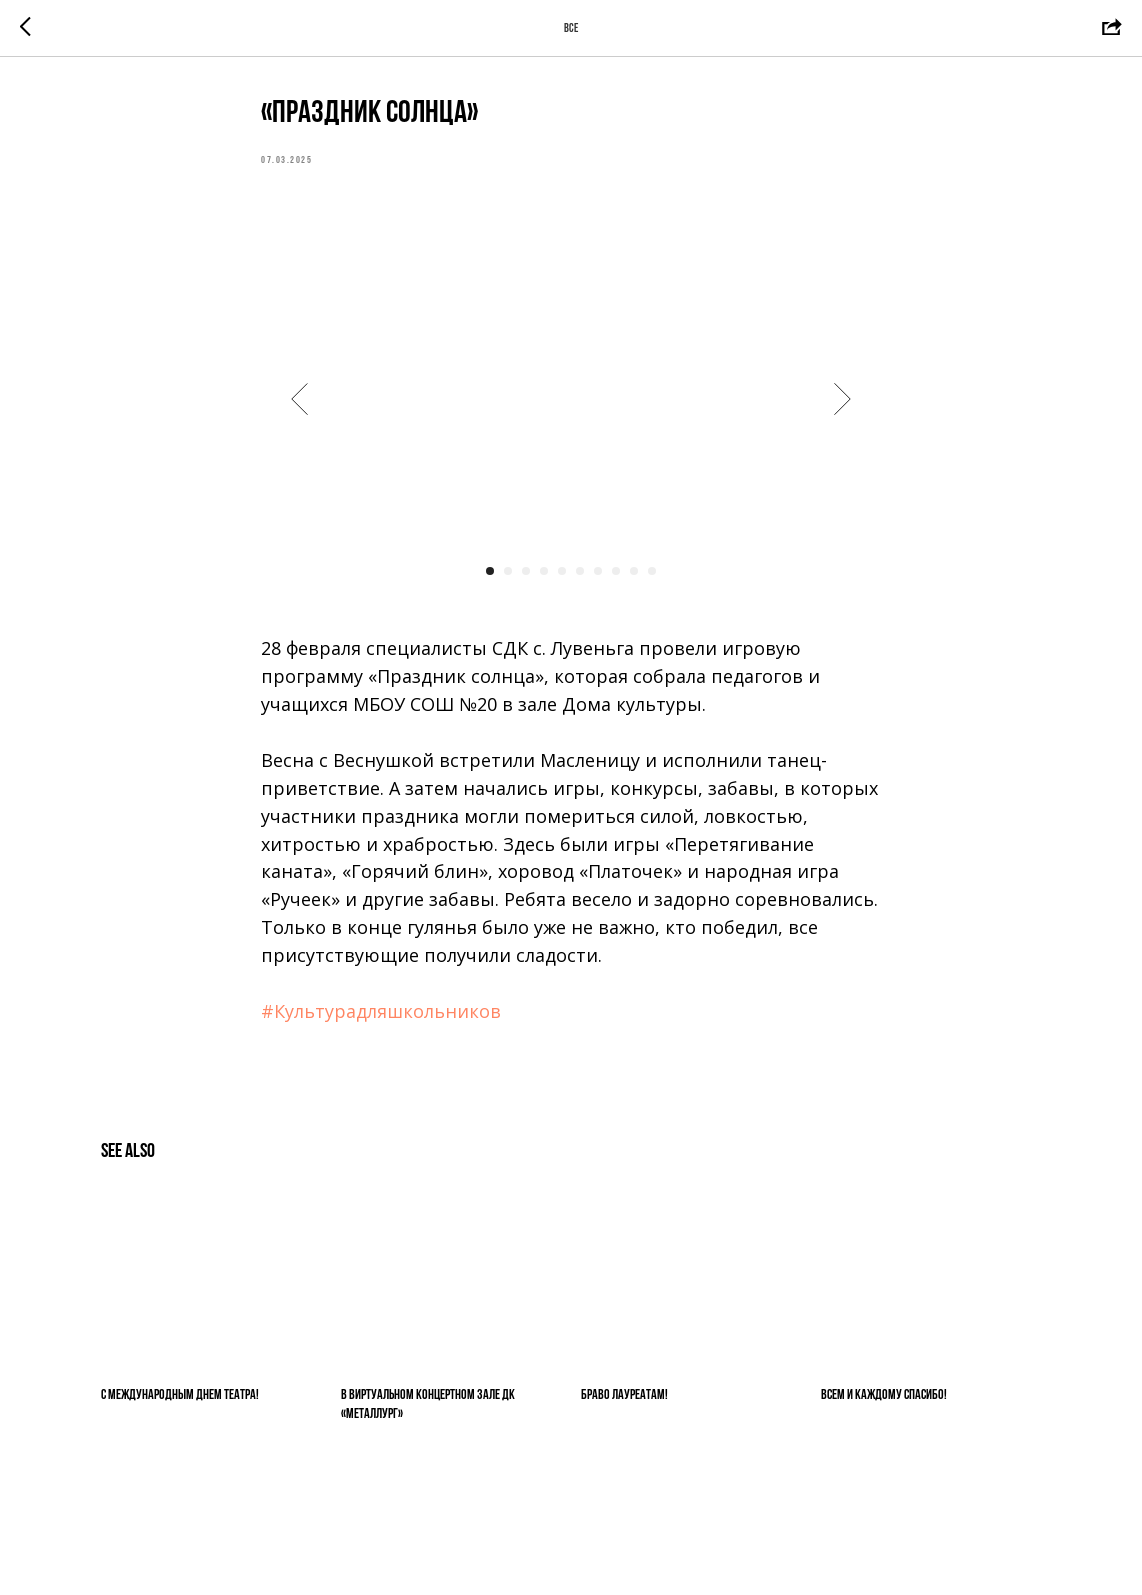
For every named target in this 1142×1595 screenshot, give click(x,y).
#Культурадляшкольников (381, 1011)
